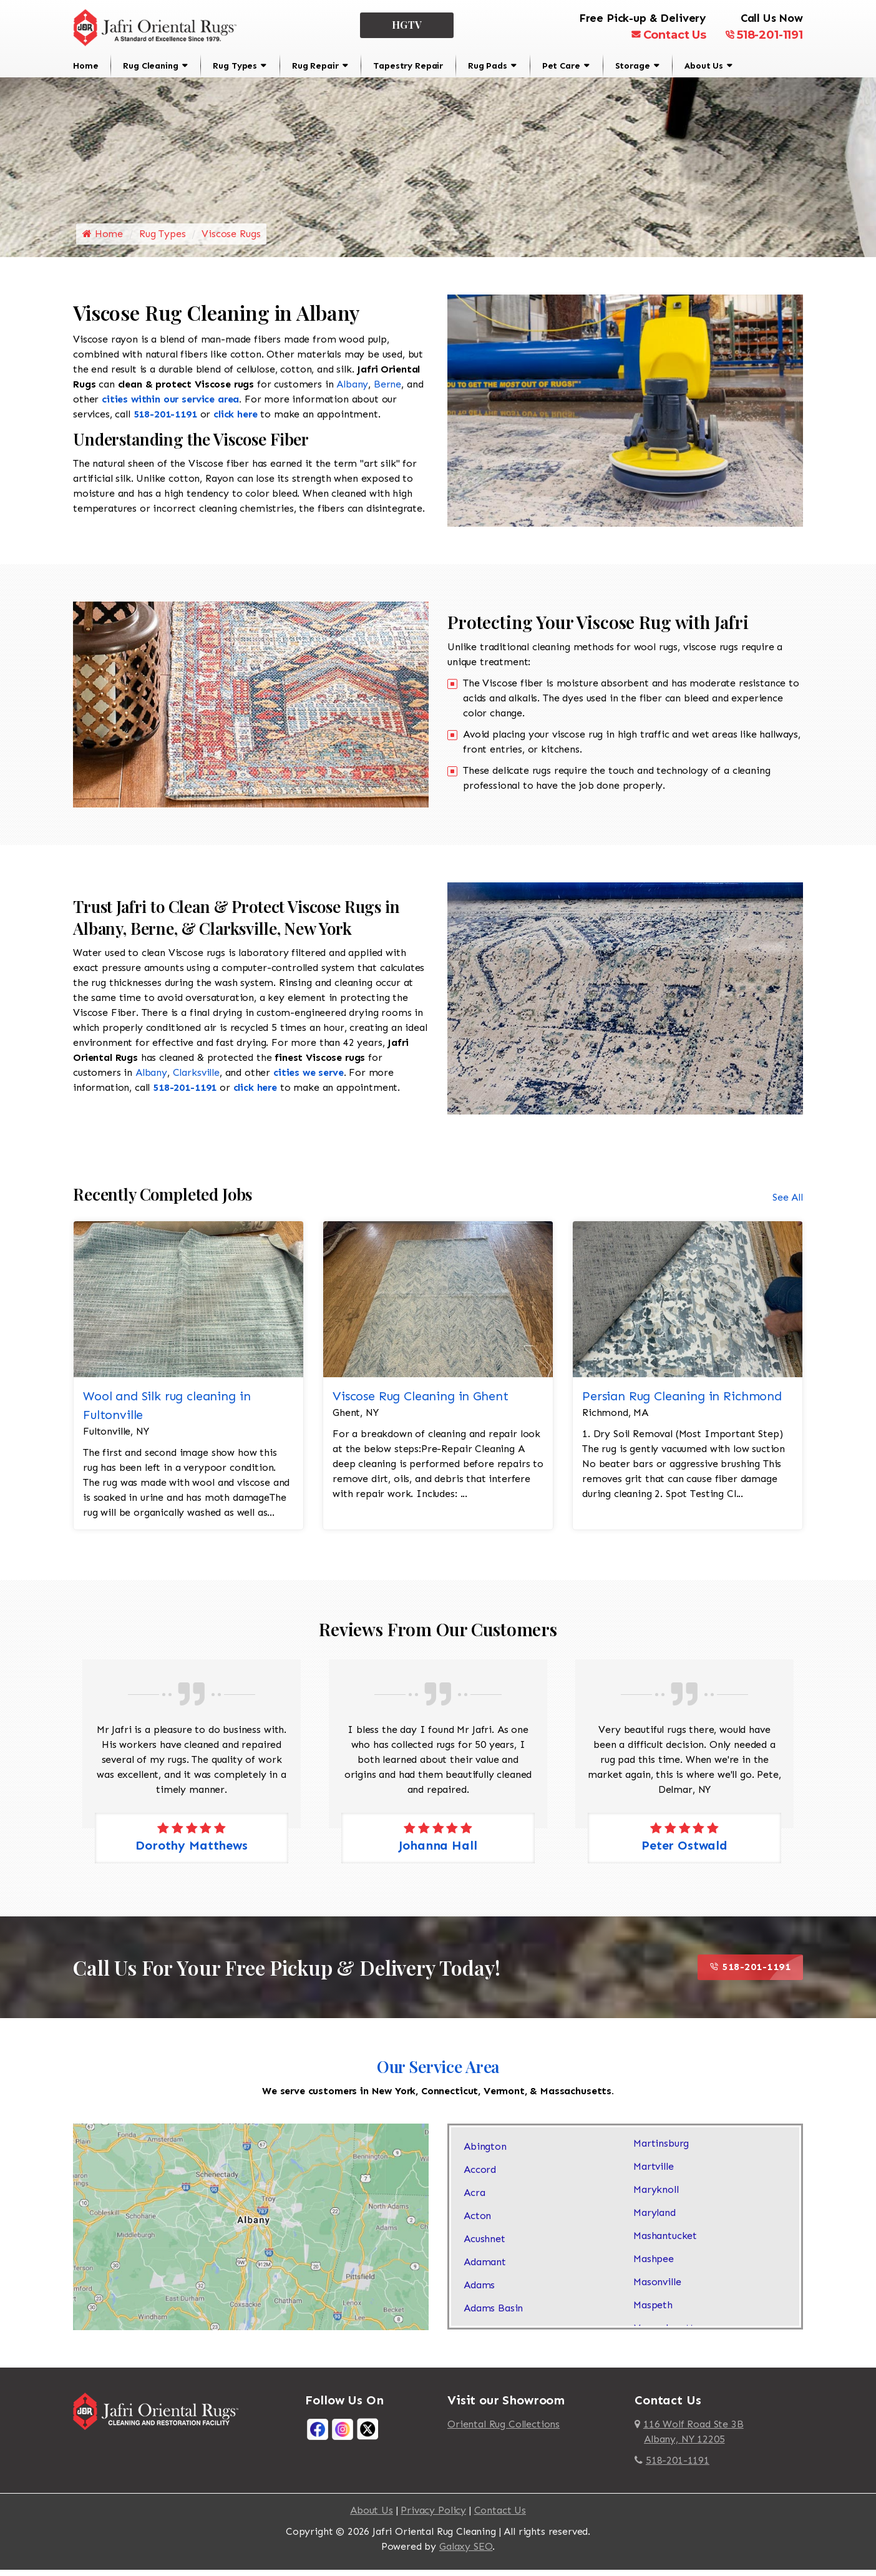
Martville (653, 2174)
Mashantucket (665, 2243)
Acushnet (484, 2246)
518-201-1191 (764, 35)
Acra (474, 2200)
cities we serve (308, 1080)
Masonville (657, 2289)
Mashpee (653, 2266)
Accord (480, 2177)
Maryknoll (656, 2197)
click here (235, 421)
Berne (387, 391)
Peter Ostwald (684, 1852)
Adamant (485, 2269)
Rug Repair (315, 66)
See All (787, 1204)
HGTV (407, 24)
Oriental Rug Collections (503, 2431)
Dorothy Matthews (191, 1852)
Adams (479, 2292)
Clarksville (196, 1080)
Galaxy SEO (465, 2553)
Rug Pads (487, 66)
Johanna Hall (438, 1852)
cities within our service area (170, 406)
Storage (632, 66)
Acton (477, 2223)
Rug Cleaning (150, 66)
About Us (703, 66)
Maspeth (653, 2312)
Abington (485, 2154)
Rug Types (235, 66)
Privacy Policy (433, 2517)
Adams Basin (493, 2315)
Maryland (654, 2220)
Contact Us (668, 35)
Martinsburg (661, 2151)
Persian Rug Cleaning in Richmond (682, 1402)
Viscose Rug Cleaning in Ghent (420, 1402)
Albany (352, 391)
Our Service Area (438, 2073)
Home (85, 66)
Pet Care (561, 66)
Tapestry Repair (408, 66)
